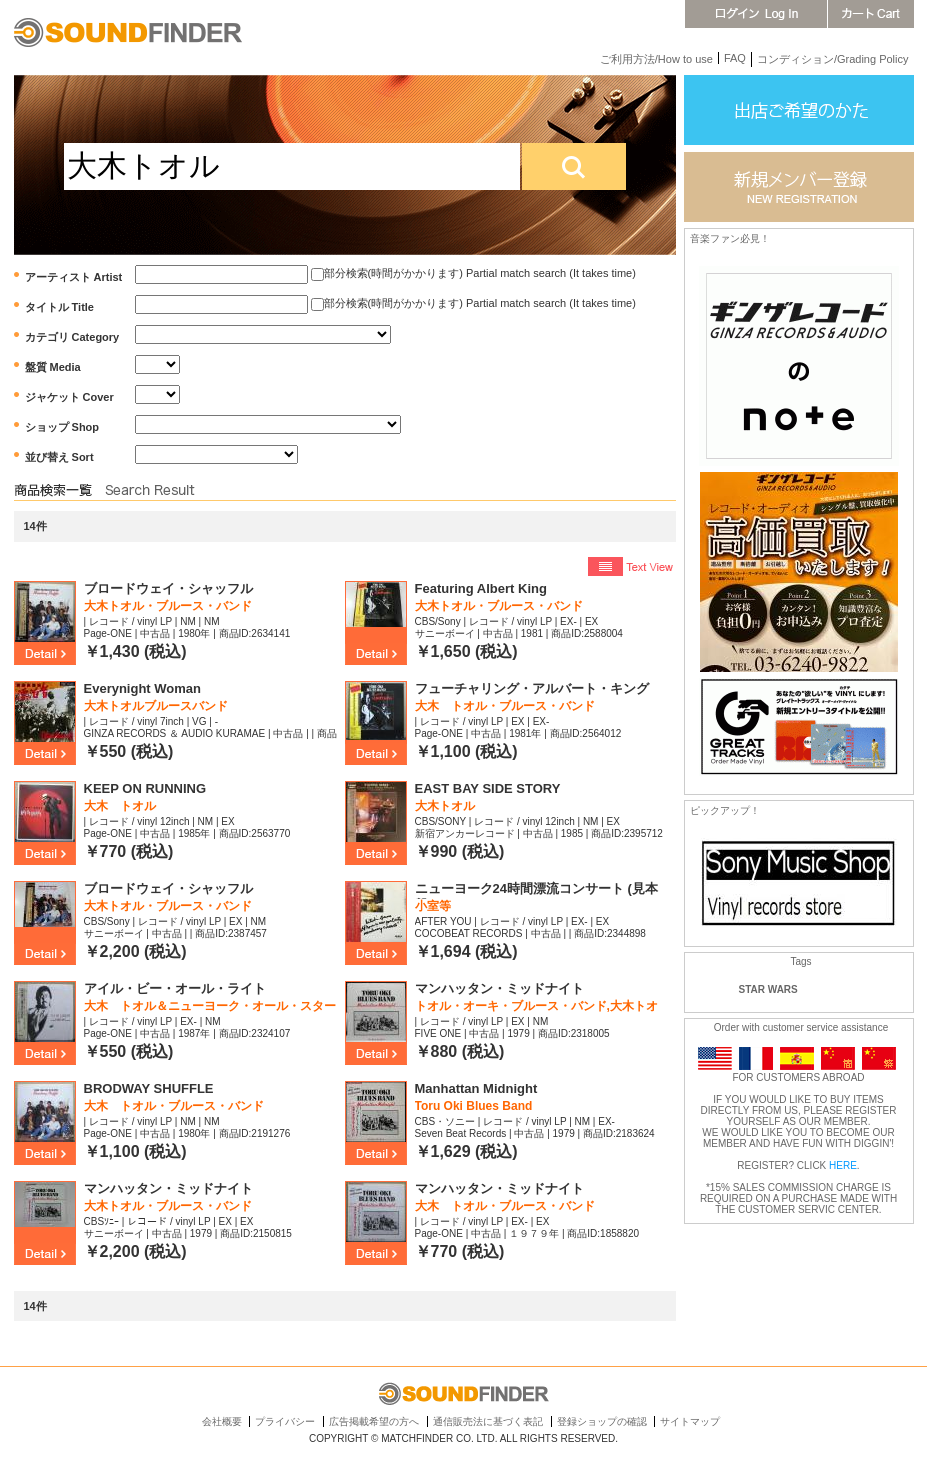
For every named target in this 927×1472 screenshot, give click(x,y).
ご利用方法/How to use (656, 59)
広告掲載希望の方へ (374, 1421)
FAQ (735, 58)
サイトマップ (690, 1421)
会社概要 (222, 1421)
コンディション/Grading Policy (833, 59)
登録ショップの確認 (602, 1421)
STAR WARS (768, 989)
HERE (843, 1165)
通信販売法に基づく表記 (488, 1421)
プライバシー (285, 1421)
